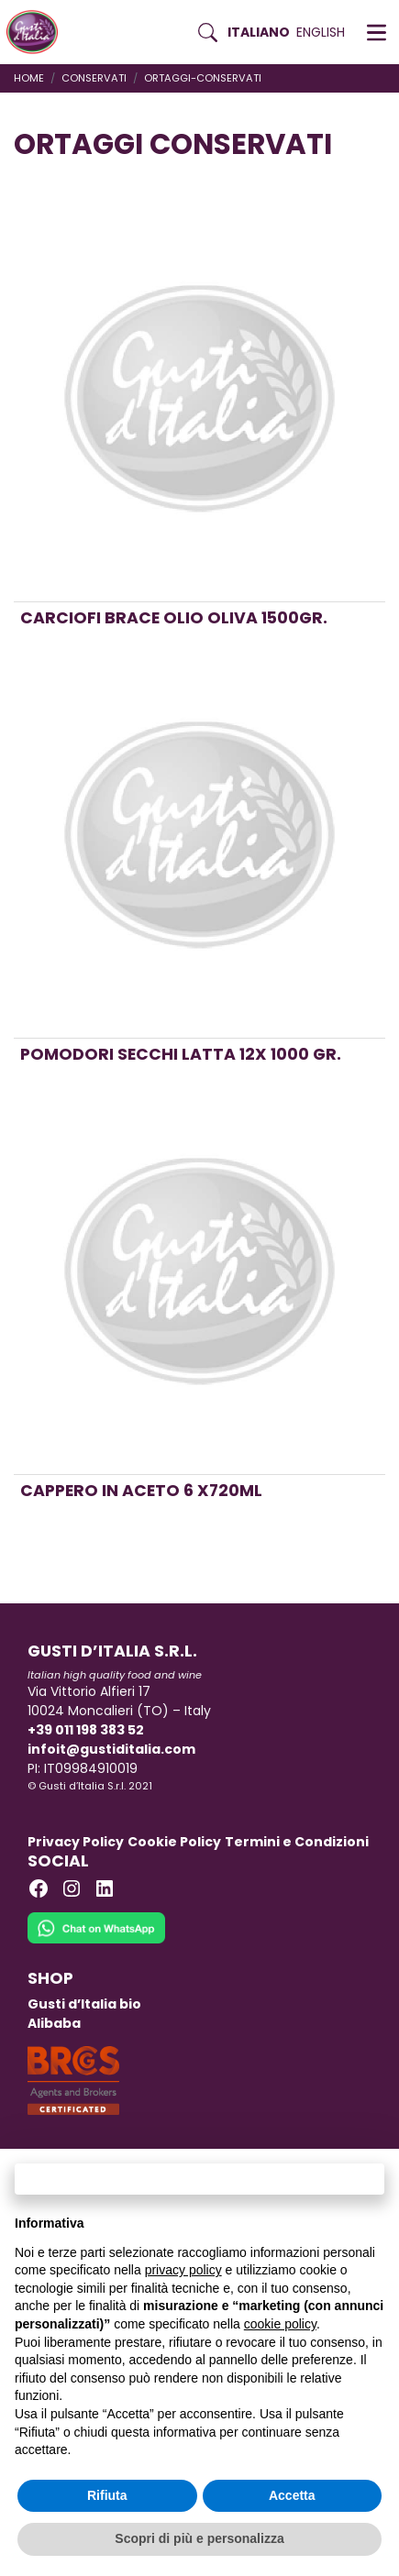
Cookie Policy (174, 1842)
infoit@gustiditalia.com (111, 1749)
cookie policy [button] (280, 2324)
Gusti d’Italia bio (84, 2004)
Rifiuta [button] (107, 2495)
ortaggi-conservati (202, 78)
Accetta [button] (292, 2495)
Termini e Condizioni (297, 1842)
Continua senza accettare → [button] (199, 2178)
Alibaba (54, 2023)
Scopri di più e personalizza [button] (199, 2538)
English (320, 32)
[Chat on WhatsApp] (96, 1940)
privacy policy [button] (183, 2269)
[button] (376, 32)
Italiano (258, 32)
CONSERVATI (94, 78)
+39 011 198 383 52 (86, 1730)
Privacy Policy (76, 1842)
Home (29, 78)
